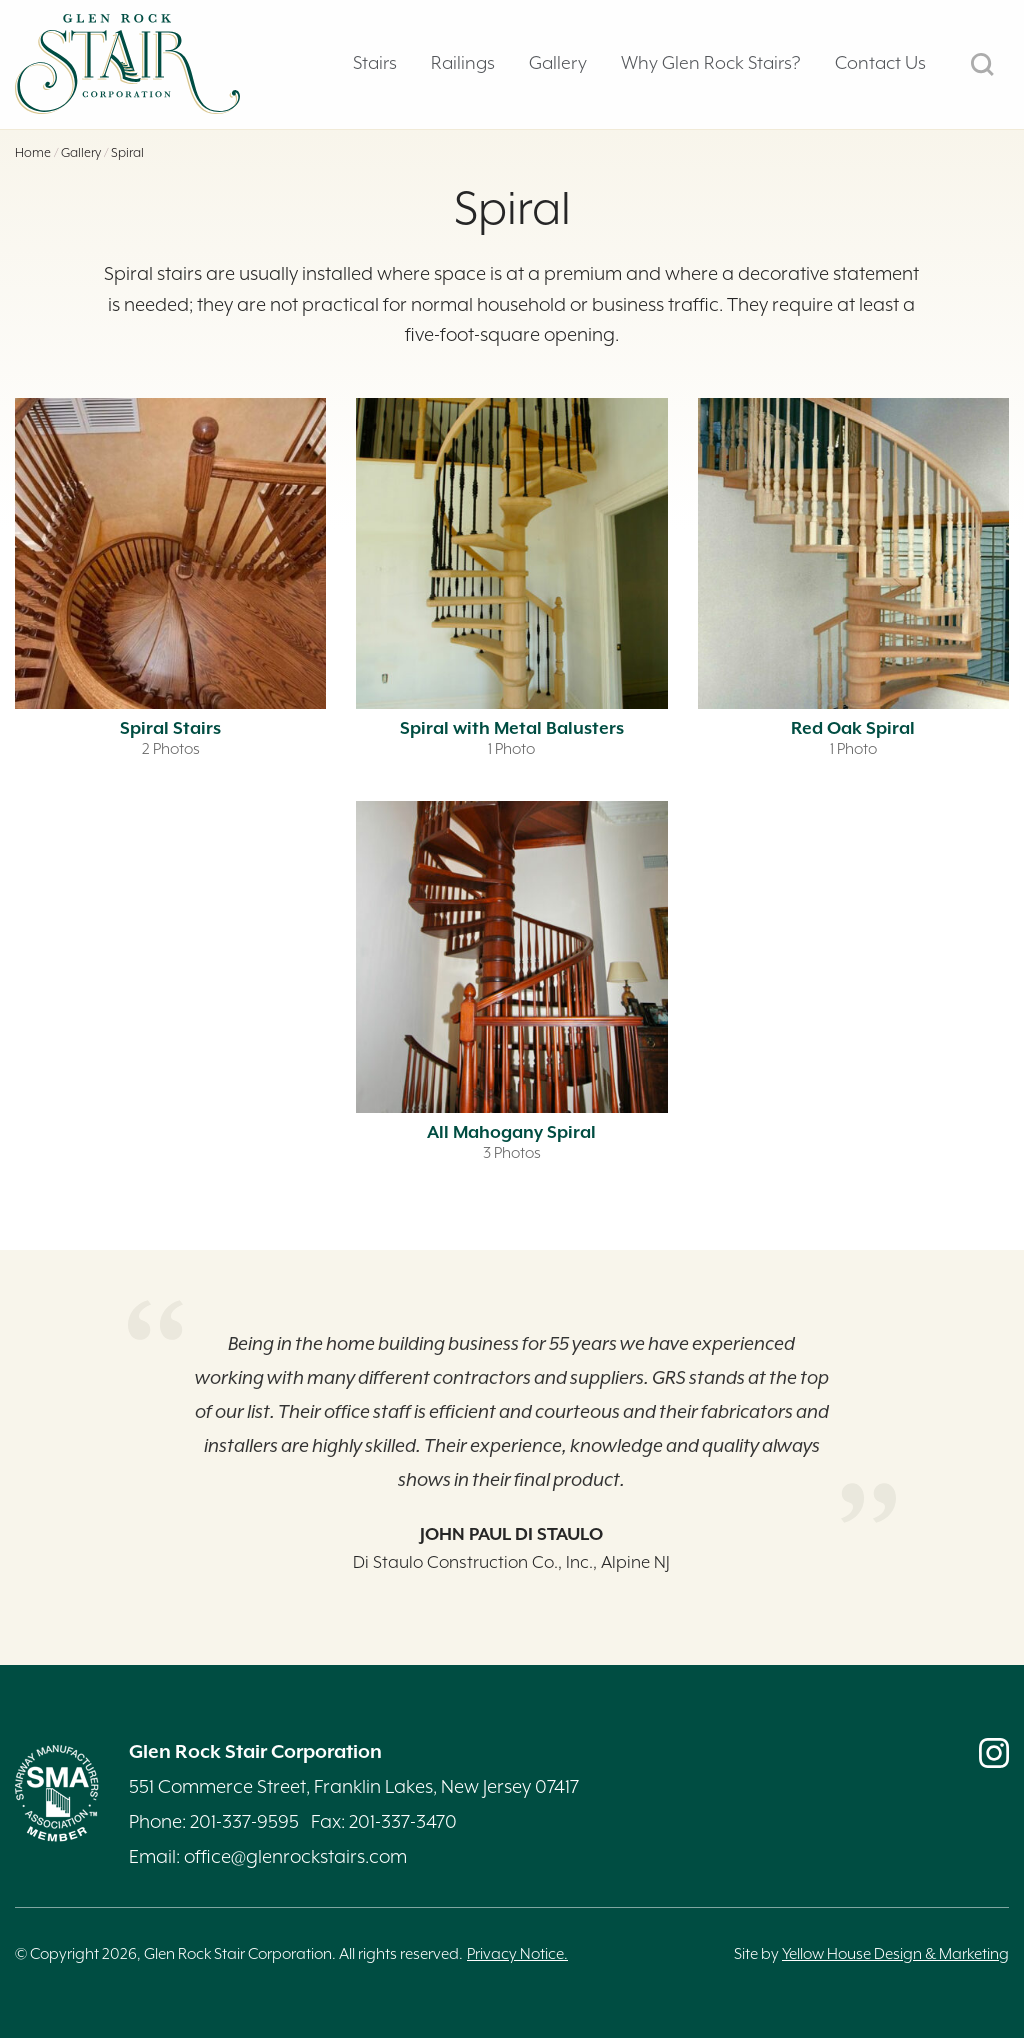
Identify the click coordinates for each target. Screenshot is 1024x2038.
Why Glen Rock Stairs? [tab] (711, 63)
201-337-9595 (244, 1822)
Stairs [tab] (375, 63)
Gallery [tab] (558, 63)
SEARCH (982, 64)
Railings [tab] (463, 63)
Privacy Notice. (517, 1954)
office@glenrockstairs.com (295, 1857)
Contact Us (880, 63)
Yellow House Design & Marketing (895, 1954)
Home (33, 153)
